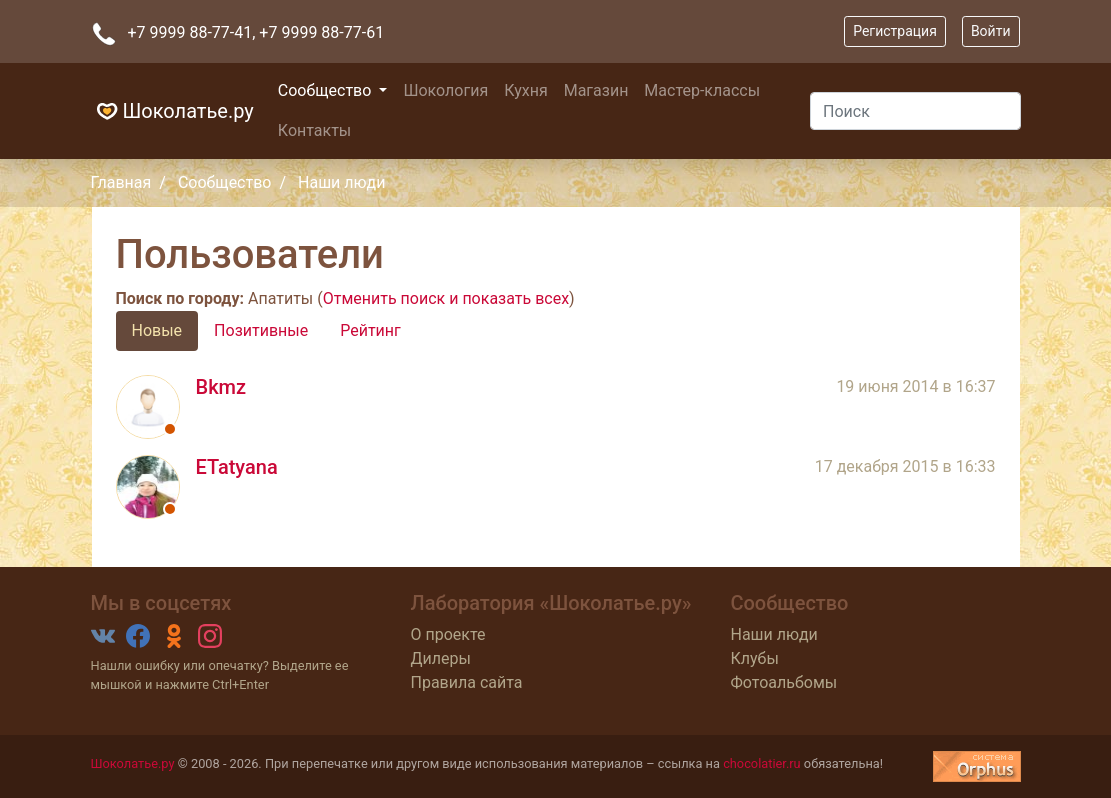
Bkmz (221, 387)
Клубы (754, 658)
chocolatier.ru (762, 763)
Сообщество (327, 90)
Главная (121, 182)
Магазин (596, 90)
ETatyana (237, 467)
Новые (157, 330)
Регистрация (895, 31)
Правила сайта (466, 682)
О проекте (447, 634)
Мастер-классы (702, 90)
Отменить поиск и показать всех (446, 298)
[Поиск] (915, 111)
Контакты (314, 130)
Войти (991, 31)
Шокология (445, 90)
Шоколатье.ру (172, 111)
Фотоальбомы (783, 682)
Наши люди (773, 634)
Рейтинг (370, 330)
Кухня (525, 90)
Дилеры (440, 658)
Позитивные (261, 330)
